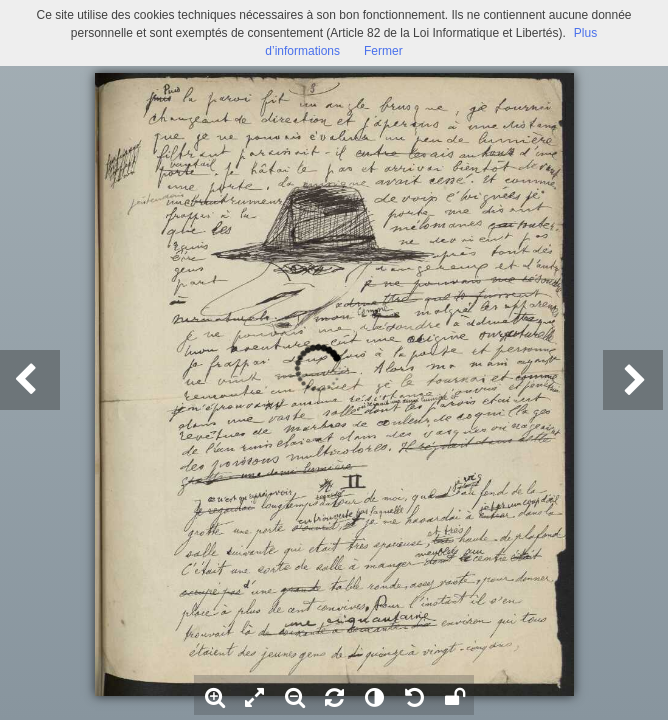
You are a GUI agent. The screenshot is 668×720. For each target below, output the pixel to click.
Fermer (383, 51)
